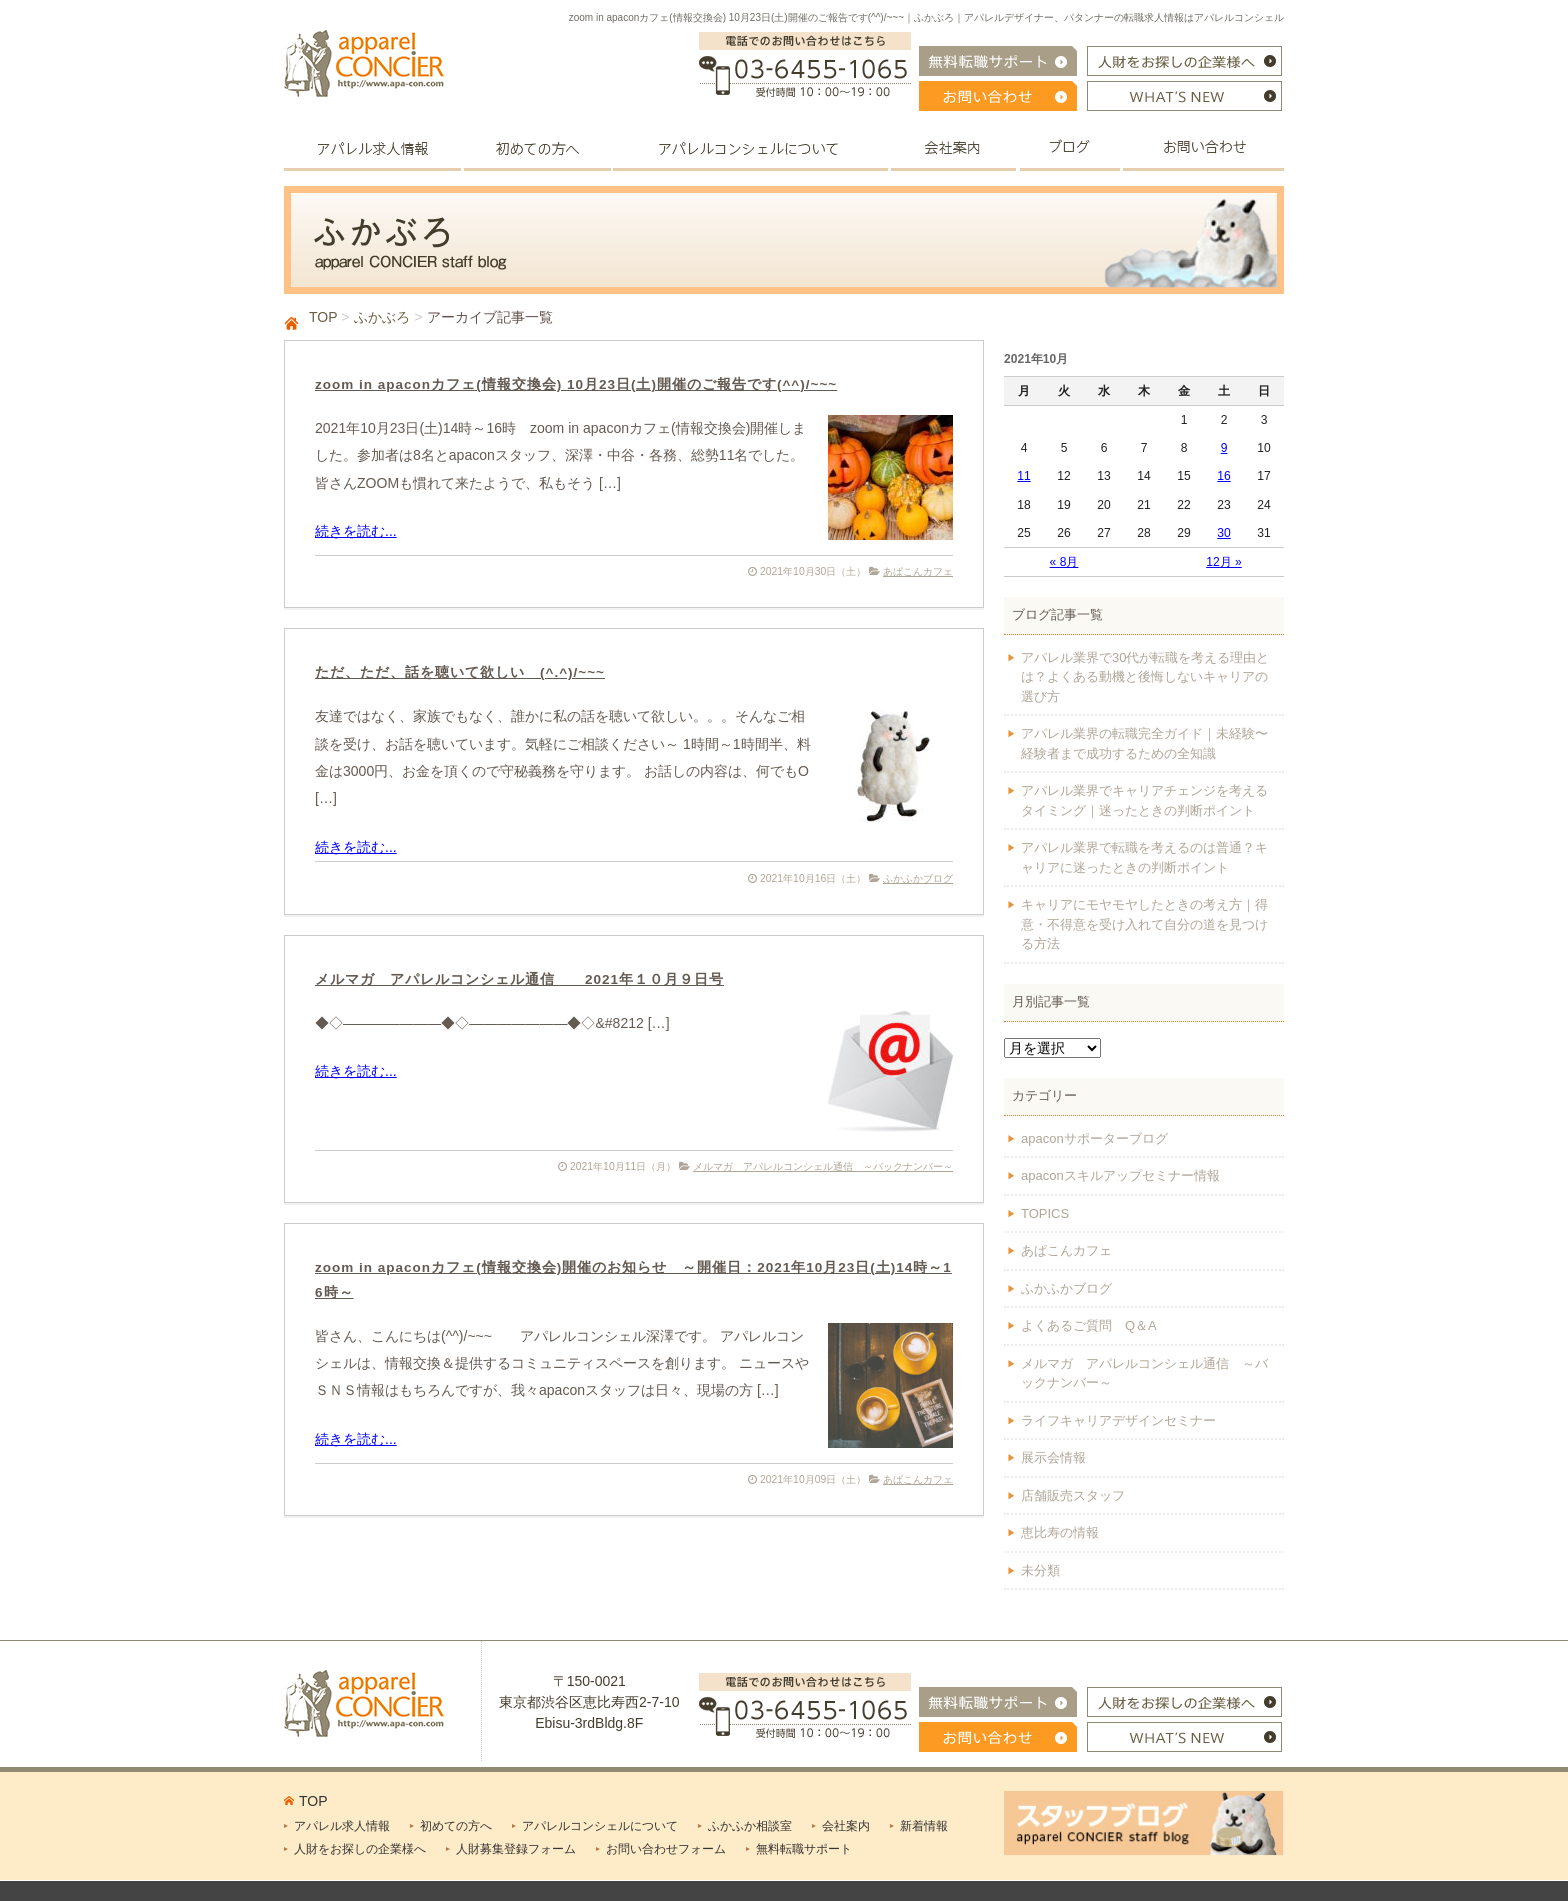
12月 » (1224, 562)
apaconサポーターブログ (1094, 1138)
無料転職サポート (804, 1849)
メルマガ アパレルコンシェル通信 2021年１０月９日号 (519, 979)
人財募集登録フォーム (516, 1849)
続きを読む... (356, 531)
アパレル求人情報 (342, 1826)
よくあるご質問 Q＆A (1089, 1325)
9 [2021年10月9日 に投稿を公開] (1224, 448)
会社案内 (846, 1826)
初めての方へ (456, 1826)
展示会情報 (1053, 1457)
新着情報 (924, 1826)
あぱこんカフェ (918, 571)
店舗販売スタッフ (1073, 1495)
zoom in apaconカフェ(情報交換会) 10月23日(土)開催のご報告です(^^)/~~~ (576, 384)
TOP (323, 317)
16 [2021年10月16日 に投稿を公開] (1223, 476)
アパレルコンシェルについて (600, 1826)
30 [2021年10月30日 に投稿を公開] (1223, 533)
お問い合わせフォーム (666, 1849)
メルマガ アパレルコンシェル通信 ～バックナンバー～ (823, 1166)
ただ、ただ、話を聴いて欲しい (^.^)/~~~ (460, 672)
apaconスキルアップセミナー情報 (1120, 1175)
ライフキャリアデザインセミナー (1118, 1420)
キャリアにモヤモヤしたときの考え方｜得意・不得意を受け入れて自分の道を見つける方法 (1144, 924)
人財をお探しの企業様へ (360, 1849)
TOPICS (1045, 1213)
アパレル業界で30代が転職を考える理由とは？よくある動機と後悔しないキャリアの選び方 (1145, 677)
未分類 (1040, 1570)
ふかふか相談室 (750, 1826)
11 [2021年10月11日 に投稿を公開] (1023, 476)
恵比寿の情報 (1060, 1532)
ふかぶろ (382, 317)
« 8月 (1064, 562)
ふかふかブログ (918, 878)
